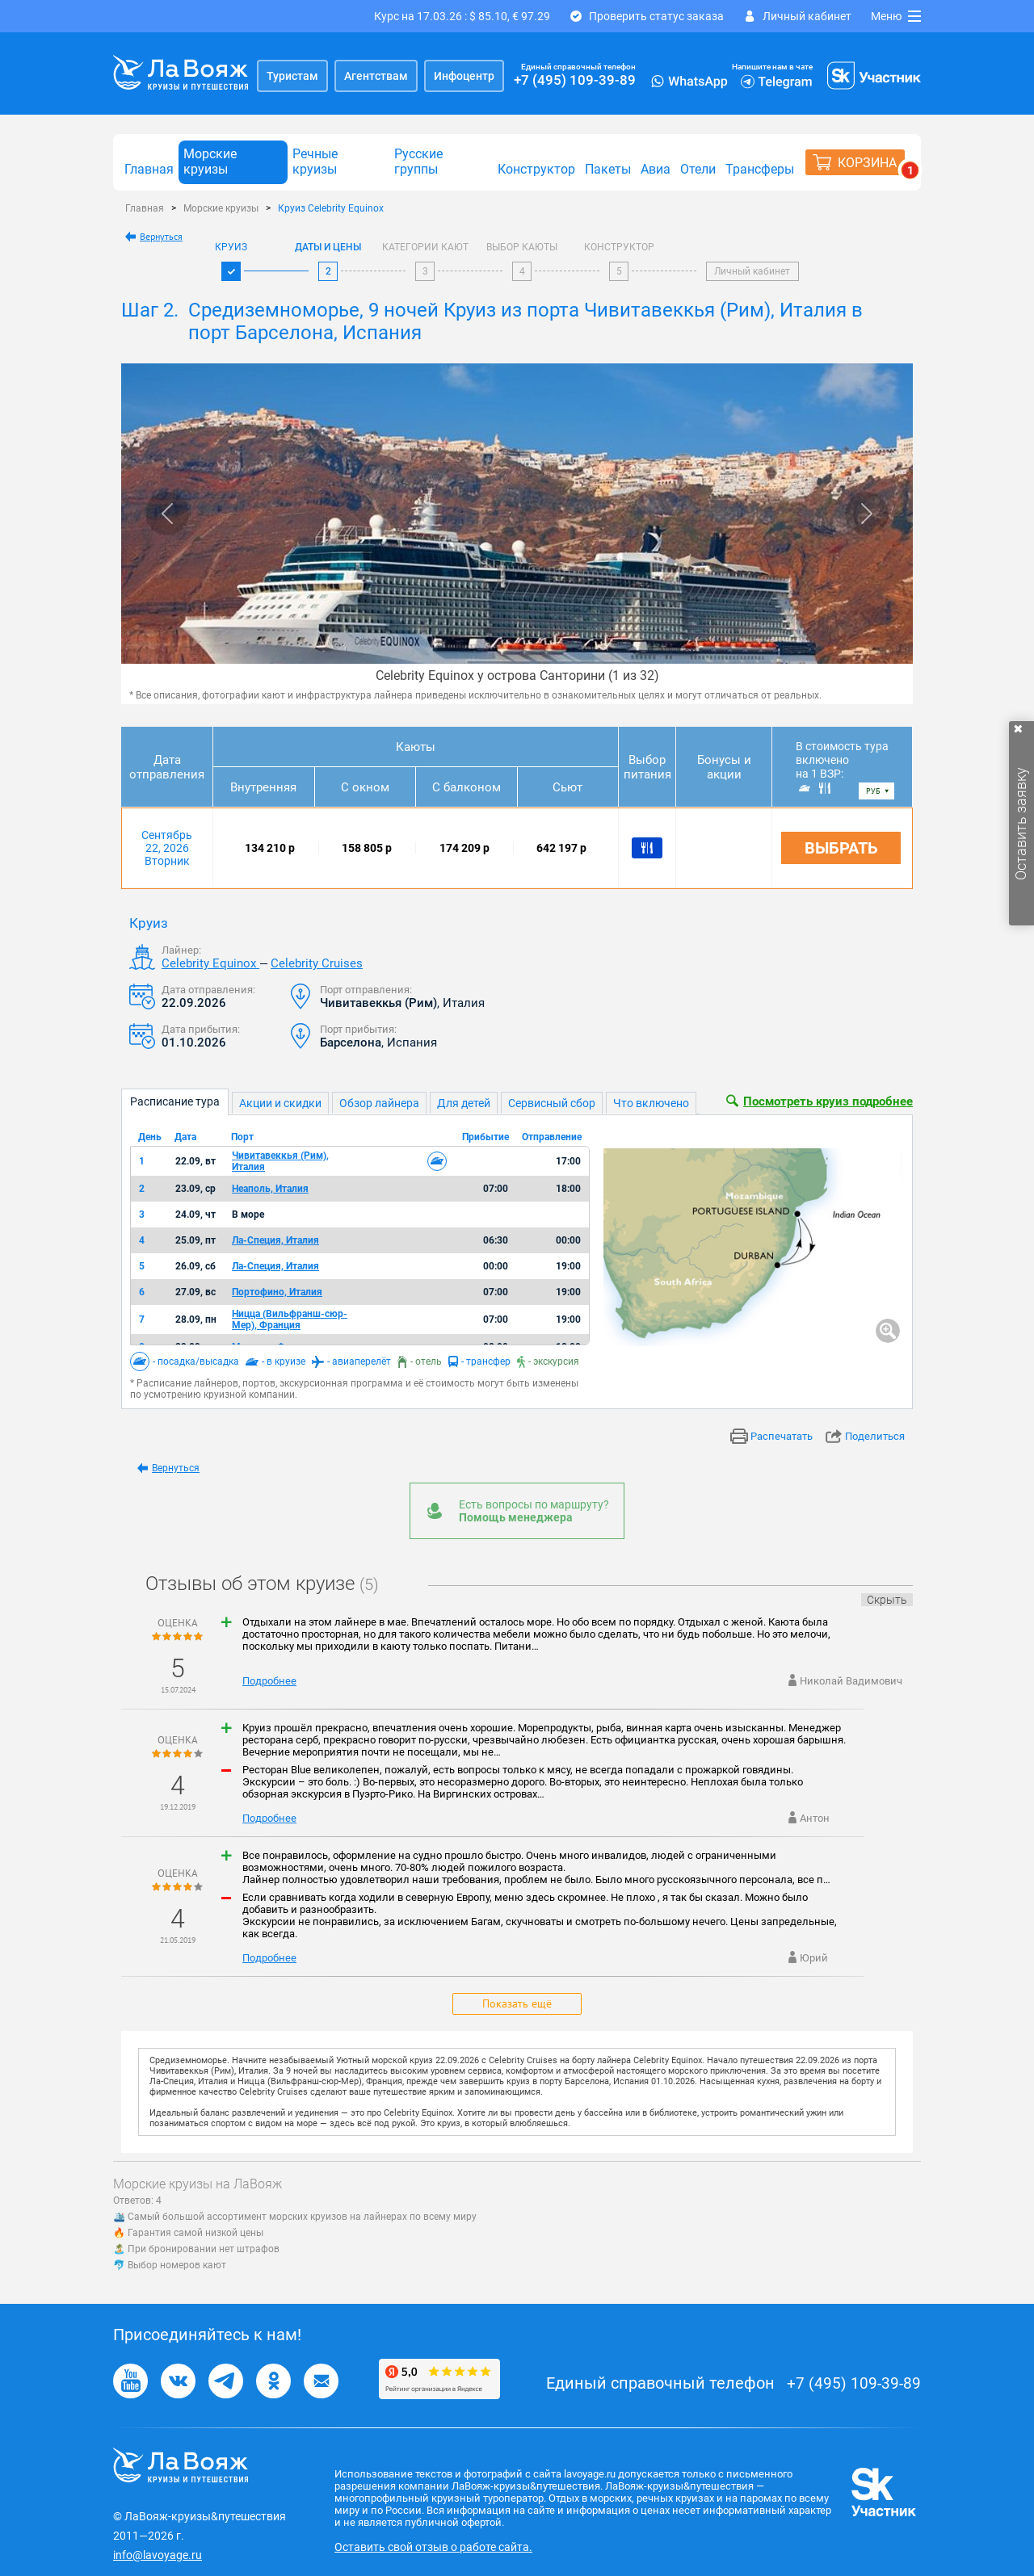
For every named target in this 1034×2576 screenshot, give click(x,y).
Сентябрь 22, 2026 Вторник (166, 848)
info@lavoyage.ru (157, 2555)
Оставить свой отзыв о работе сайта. (433, 2546)
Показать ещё (517, 2003)
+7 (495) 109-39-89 (575, 80)
